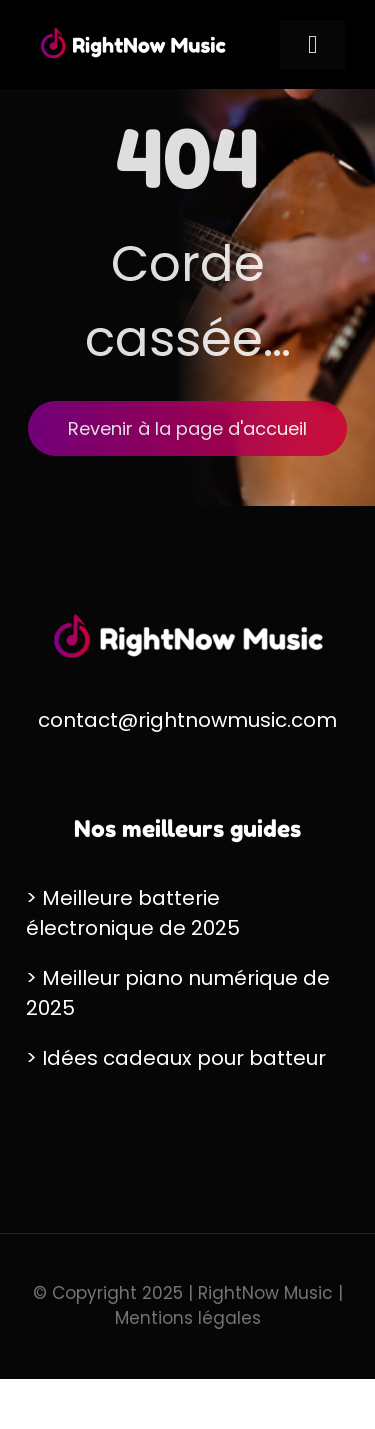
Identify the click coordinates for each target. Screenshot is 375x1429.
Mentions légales (188, 1318)
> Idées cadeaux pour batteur (176, 1058)
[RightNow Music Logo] (133, 32)
